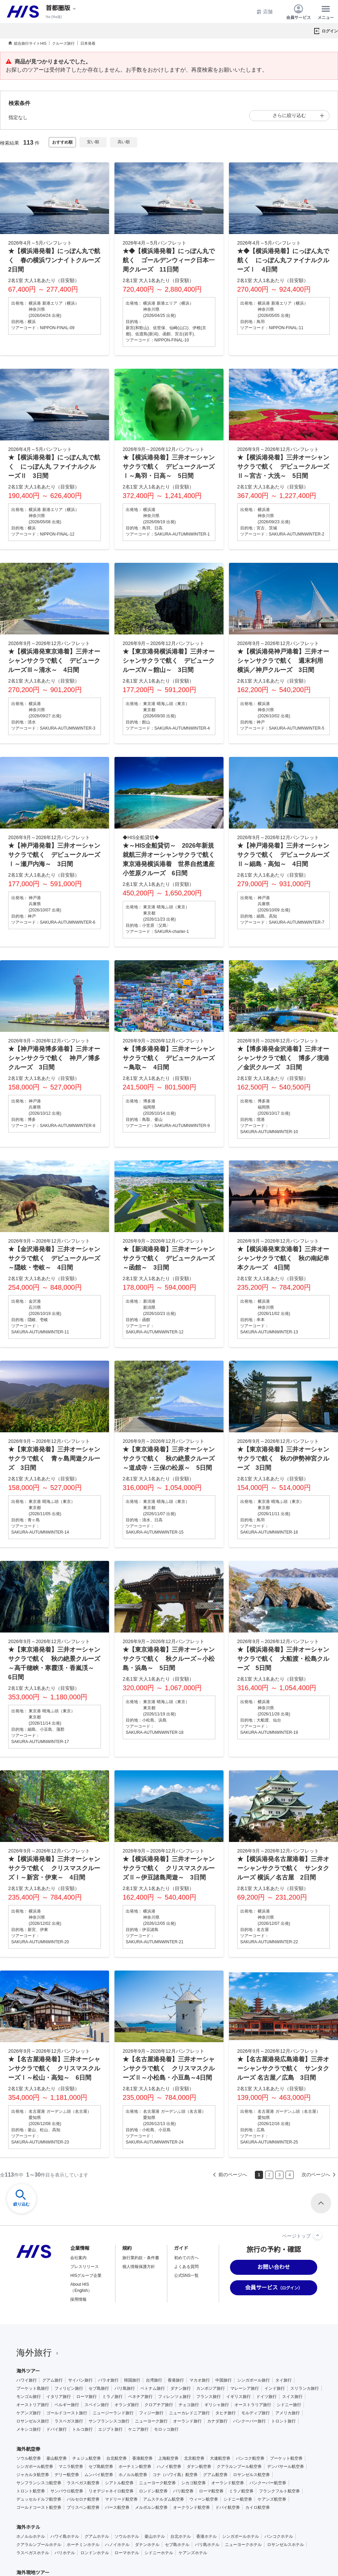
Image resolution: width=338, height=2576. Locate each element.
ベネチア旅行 (140, 2396)
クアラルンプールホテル (38, 2544)
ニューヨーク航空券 (157, 2482)
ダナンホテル (147, 2544)
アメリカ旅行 (287, 2413)
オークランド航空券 (191, 2507)
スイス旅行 (292, 2396)
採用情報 (78, 2299)
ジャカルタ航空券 (32, 2474)
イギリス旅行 (238, 2396)
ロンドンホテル (94, 2552)
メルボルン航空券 (151, 2507)
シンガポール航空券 (34, 2466)
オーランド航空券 (227, 2482)
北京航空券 (194, 2458)
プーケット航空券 (286, 2458)
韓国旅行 (132, 2380)
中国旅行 (223, 2380)
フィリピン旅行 (69, 2388)
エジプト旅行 (110, 2429)
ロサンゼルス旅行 (32, 2421)
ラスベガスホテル (32, 2552)
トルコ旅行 (82, 2429)
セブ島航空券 (101, 2466)
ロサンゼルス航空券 (251, 2474)
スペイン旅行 (96, 2404)
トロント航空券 (30, 2491)
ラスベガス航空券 (83, 2482)
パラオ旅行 (108, 2380)
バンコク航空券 (250, 2458)
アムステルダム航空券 (163, 2499)
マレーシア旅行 (244, 2388)
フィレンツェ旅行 (174, 2396)
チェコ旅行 (189, 2404)
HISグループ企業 (86, 2275)
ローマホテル (126, 2552)
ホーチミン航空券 (135, 2466)
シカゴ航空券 (193, 2482)
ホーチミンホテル (83, 2544)
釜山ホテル (154, 2536)
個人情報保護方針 (138, 2266)
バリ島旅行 (124, 2388)
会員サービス (298, 11)
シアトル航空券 (119, 2482)
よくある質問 (186, 2266)
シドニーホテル (158, 2552)
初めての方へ (186, 2257)
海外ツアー (28, 2371)
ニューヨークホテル (243, 2544)
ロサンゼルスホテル (285, 2544)
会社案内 (78, 2257)
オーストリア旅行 (32, 2404)
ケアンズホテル (193, 2552)
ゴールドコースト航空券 (38, 2507)
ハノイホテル (117, 2544)
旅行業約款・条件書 (140, 2257)
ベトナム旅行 (152, 2388)
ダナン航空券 (199, 2466)
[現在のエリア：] (61, 8)
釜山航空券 (56, 2458)
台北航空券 (116, 2458)
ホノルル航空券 (133, 2474)
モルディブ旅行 (255, 2413)
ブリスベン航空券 (83, 2507)
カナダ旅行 (217, 2421)
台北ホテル (180, 2536)
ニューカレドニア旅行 (189, 2413)
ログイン (330, 31)
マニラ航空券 (71, 2466)
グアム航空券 (215, 2474)
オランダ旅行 (126, 2404)
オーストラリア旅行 (252, 2404)
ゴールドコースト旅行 (66, 2413)
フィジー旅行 (151, 2413)
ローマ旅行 (86, 2396)
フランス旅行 (208, 2396)
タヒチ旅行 (225, 2413)
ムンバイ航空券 (98, 2474)
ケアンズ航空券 (272, 2499)
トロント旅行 (283, 2421)
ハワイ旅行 (26, 2380)
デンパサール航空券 (285, 2466)
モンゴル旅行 (28, 2396)
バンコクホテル (278, 2536)
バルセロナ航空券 (83, 2499)
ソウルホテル (126, 2536)
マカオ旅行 (199, 2380)
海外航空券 (28, 2449)
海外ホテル (28, 2527)
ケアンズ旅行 (28, 2413)
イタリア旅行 (58, 2396)
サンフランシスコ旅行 (109, 2421)
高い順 (124, 142)
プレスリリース (84, 2266)
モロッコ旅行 (166, 2429)
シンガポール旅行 (253, 2380)
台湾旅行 (154, 2380)
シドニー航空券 (238, 2499)
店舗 (264, 12)
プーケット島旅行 (32, 2388)
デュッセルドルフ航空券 (38, 2499)
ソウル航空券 (28, 2458)
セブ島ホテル (177, 2544)
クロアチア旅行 (158, 2404)
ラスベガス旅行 (69, 2421)
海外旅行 (38, 2352)
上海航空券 (168, 2458)
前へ (229, 2175)
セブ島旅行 (99, 2388)
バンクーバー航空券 (267, 2482)
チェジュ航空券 (86, 2458)
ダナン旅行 (180, 2388)
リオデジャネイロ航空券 (111, 2491)
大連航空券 (220, 2458)
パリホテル (65, 2552)
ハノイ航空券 (169, 2466)
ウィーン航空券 (203, 2499)
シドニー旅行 (289, 2404)
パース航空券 (117, 2507)
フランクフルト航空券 (279, 2491)
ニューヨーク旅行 (151, 2421)
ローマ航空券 (211, 2491)
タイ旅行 (283, 2380)
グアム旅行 (52, 2380)
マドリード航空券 (121, 2499)
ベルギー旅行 (67, 2404)
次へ (320, 2175)
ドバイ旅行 (56, 2429)
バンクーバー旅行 (249, 2421)
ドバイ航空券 (227, 2507)
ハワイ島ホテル (64, 2536)
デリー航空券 (67, 2474)
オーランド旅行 (187, 2421)
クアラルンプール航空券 (239, 2466)
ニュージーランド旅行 (113, 2413)
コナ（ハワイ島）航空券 (175, 2474)
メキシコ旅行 (28, 2429)
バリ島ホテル (207, 2544)
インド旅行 (274, 2388)
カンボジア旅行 (210, 2388)
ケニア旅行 (138, 2429)
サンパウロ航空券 (66, 2491)
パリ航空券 (183, 2491)
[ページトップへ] (317, 2235)
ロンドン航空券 (153, 2491)
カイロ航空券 (257, 2507)
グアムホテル (96, 2536)
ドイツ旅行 (266, 2396)
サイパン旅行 (80, 2380)
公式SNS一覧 (186, 2275)
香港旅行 (176, 2380)
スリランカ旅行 (304, 2388)
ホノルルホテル (30, 2536)
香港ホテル (206, 2536)
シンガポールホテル (240, 2536)
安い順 (93, 142)
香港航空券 (142, 2458)
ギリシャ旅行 (216, 2404)
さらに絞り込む (289, 115)
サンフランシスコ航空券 (38, 2482)
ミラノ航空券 (241, 2491)
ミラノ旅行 (112, 2396)
